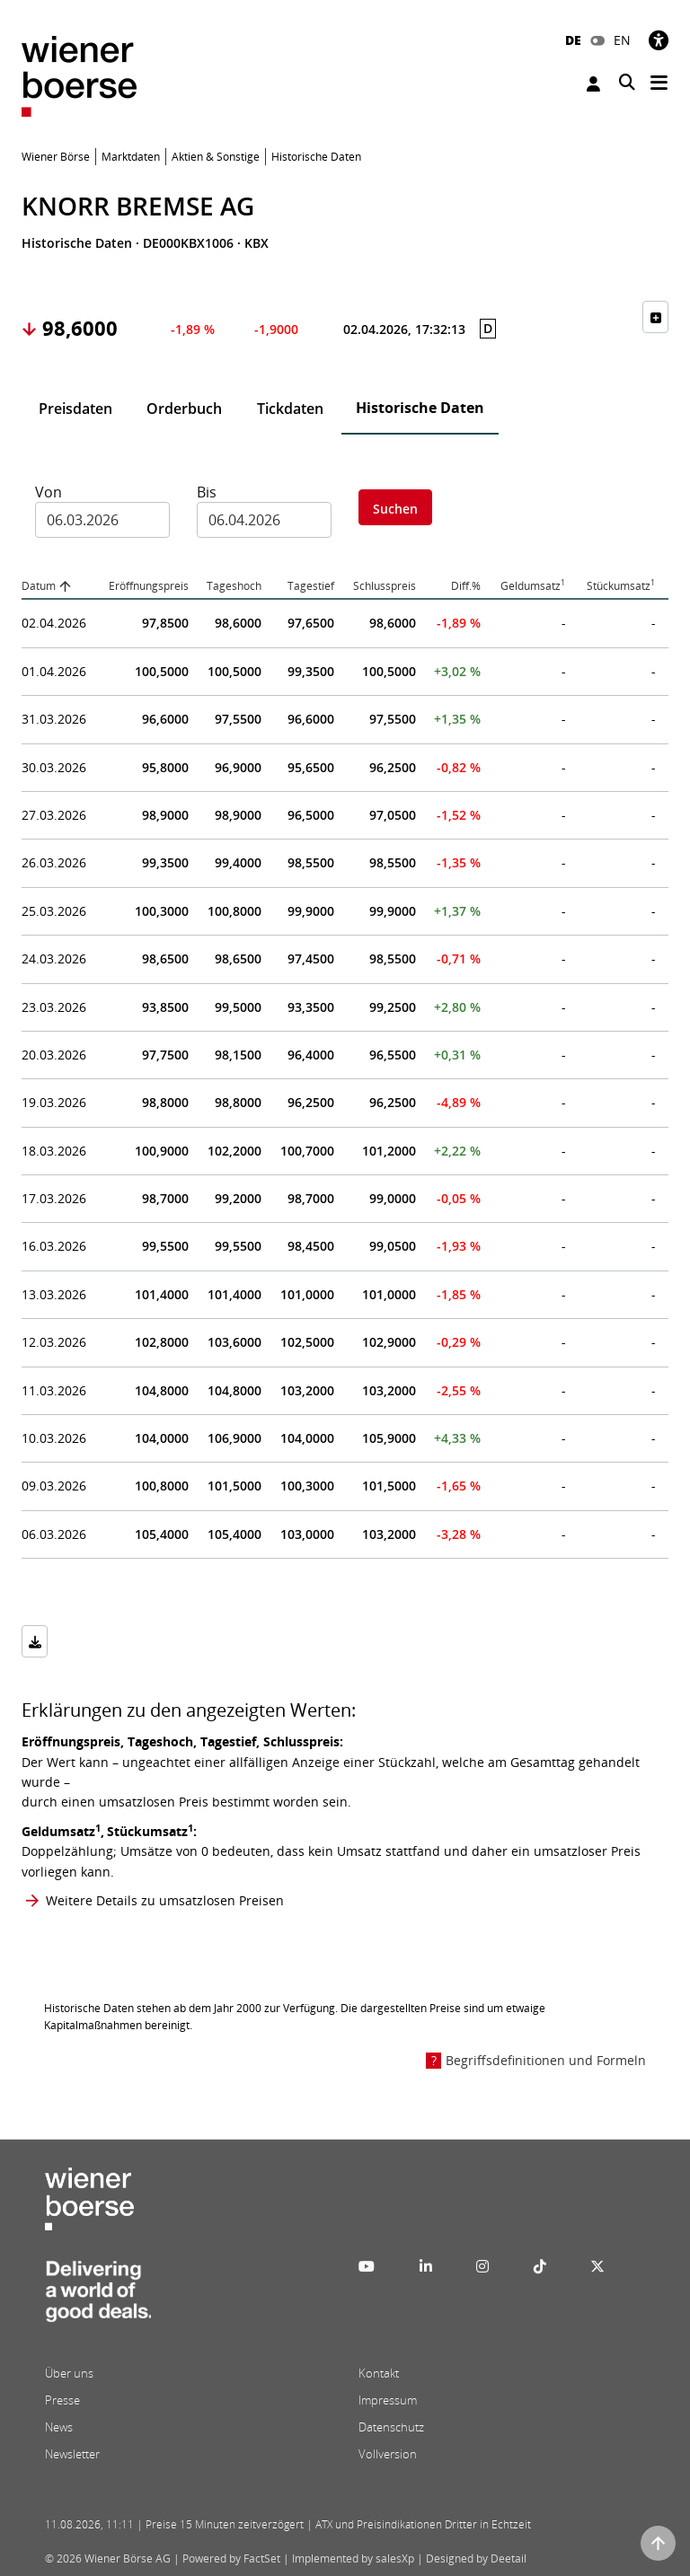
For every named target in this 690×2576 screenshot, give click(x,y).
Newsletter (72, 2454)
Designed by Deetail (476, 2558)
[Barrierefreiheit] (658, 40)
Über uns (69, 2373)
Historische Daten (420, 408)
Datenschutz (391, 2427)
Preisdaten (75, 408)
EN (622, 39)
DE (573, 39)
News (59, 2427)
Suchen (395, 508)
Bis (207, 492)
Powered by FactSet (231, 2558)
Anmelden (593, 84)
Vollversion (387, 2454)
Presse (62, 2400)
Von (48, 492)
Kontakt (378, 2373)
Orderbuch (184, 408)
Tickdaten (290, 408)
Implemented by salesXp (353, 2558)
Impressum (387, 2400)
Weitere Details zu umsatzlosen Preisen (165, 1900)
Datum (39, 585)
